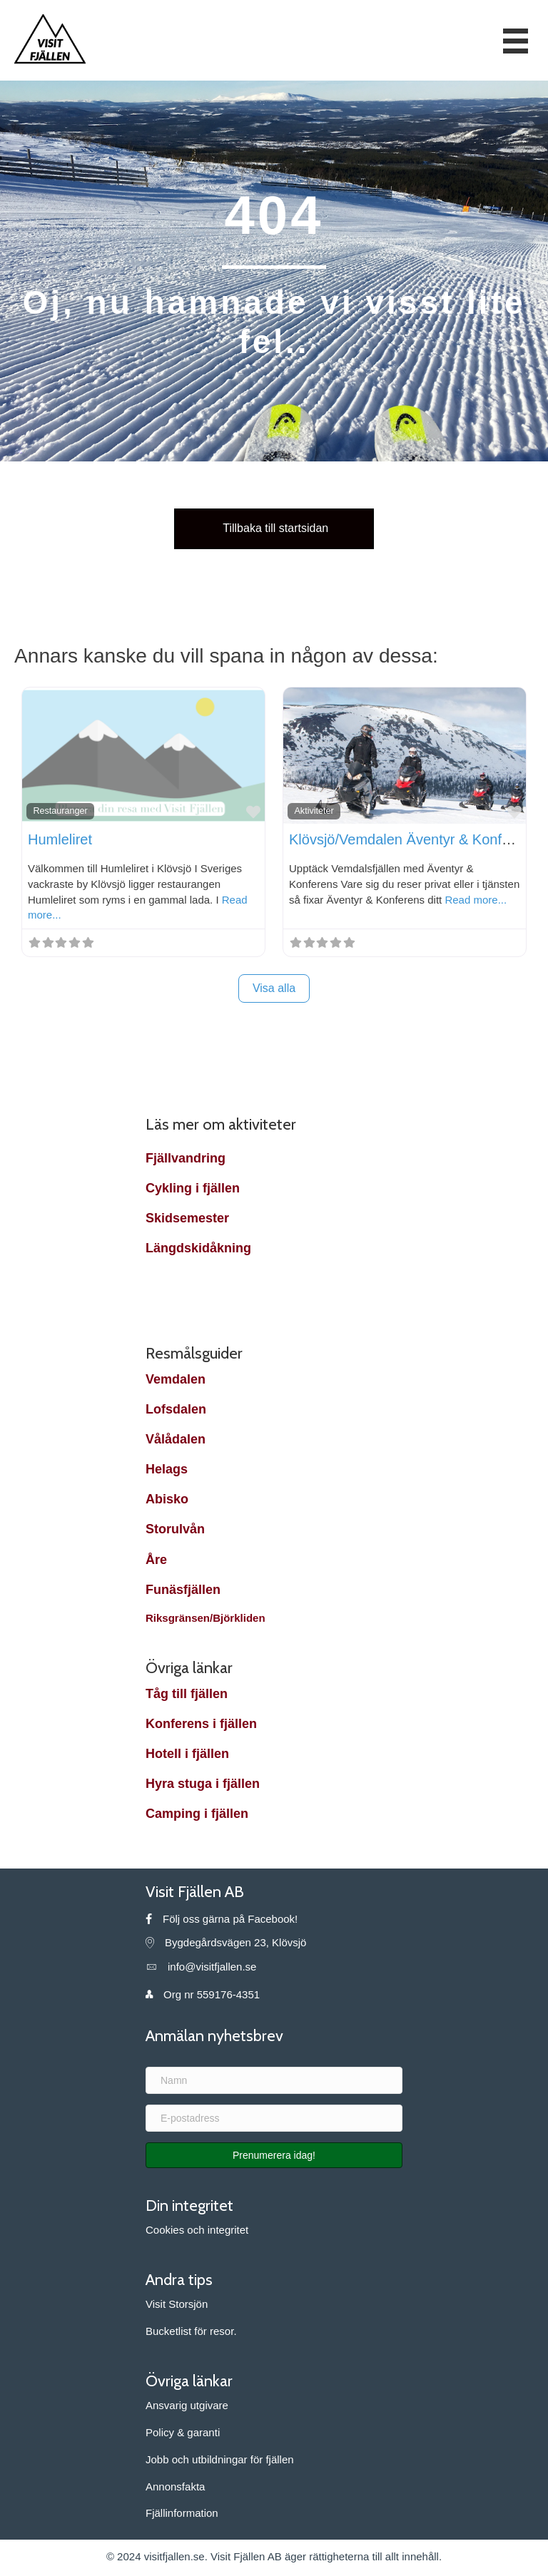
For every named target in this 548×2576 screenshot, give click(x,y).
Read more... (476, 900)
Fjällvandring (185, 1158)
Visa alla (274, 988)
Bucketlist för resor (189, 2331)
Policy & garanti (183, 2432)
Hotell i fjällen (187, 1754)
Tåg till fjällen (187, 1694)
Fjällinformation (182, 2513)
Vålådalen (176, 1439)
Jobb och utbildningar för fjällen (220, 2459)
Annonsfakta (175, 2486)
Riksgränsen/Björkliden (207, 1618)
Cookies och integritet (197, 2230)
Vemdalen (176, 1379)
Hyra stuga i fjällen (203, 1784)
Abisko (167, 1499)
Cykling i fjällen (193, 1188)
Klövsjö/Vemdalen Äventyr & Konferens (413, 839)
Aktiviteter (313, 811)
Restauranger (60, 811)
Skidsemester (187, 1218)
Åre (158, 1560)
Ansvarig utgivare (187, 2405)
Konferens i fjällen (201, 1724)
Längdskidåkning (198, 1248)
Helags (167, 1469)
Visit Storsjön (177, 2304)
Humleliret (60, 839)
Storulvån (175, 1529)
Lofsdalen (176, 1409)
